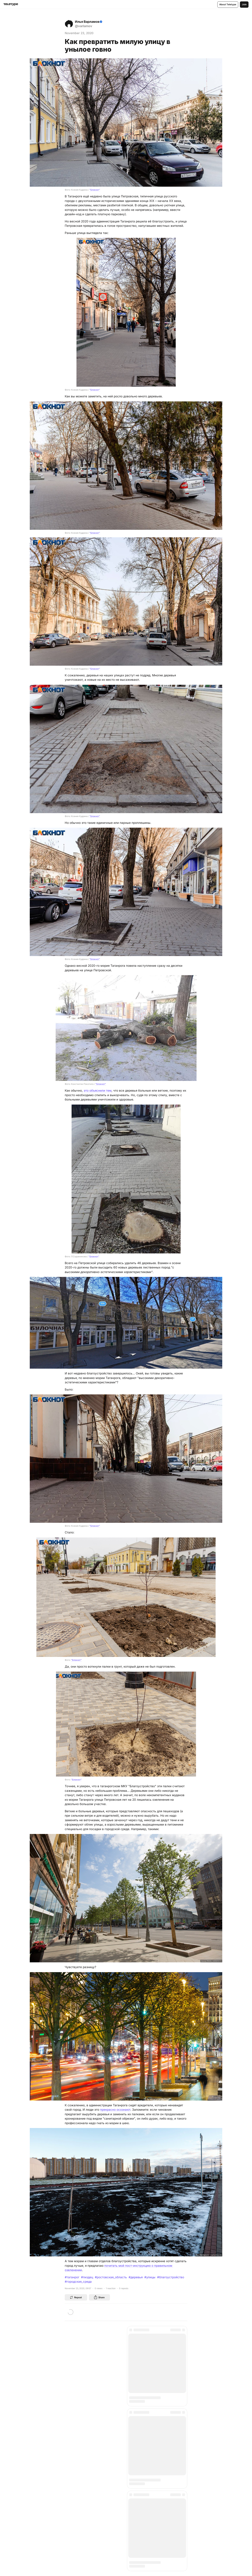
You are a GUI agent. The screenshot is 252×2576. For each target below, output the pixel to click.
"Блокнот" (94, 189)
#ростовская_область (111, 2277)
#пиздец (87, 2277)
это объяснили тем (97, 1090)
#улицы (149, 2277)
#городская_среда (78, 2281)
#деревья (136, 2277)
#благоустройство (170, 2277)
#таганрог (72, 2277)
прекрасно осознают (115, 2109)
